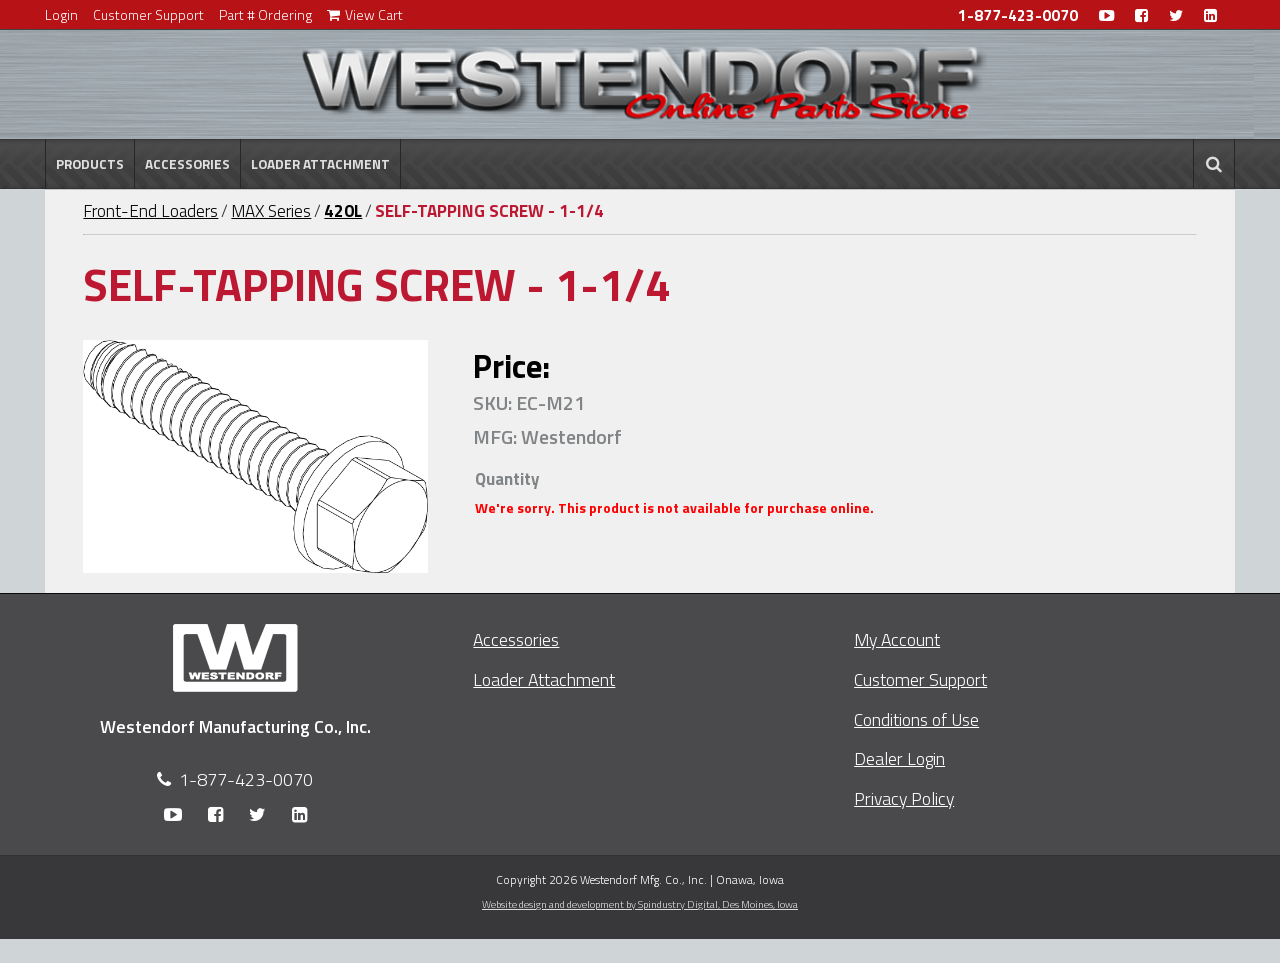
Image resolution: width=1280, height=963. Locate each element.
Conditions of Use (916, 719)
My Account (897, 639)
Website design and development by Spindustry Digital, (640, 904)
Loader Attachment (320, 164)
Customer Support (148, 14)
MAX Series (271, 211)
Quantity (507, 479)
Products (90, 164)
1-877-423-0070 (1018, 15)
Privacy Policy (904, 798)
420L (343, 211)
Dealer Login (899, 758)
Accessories (187, 164)
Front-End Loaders (150, 211)
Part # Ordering (265, 14)
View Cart (365, 14)
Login (61, 14)
